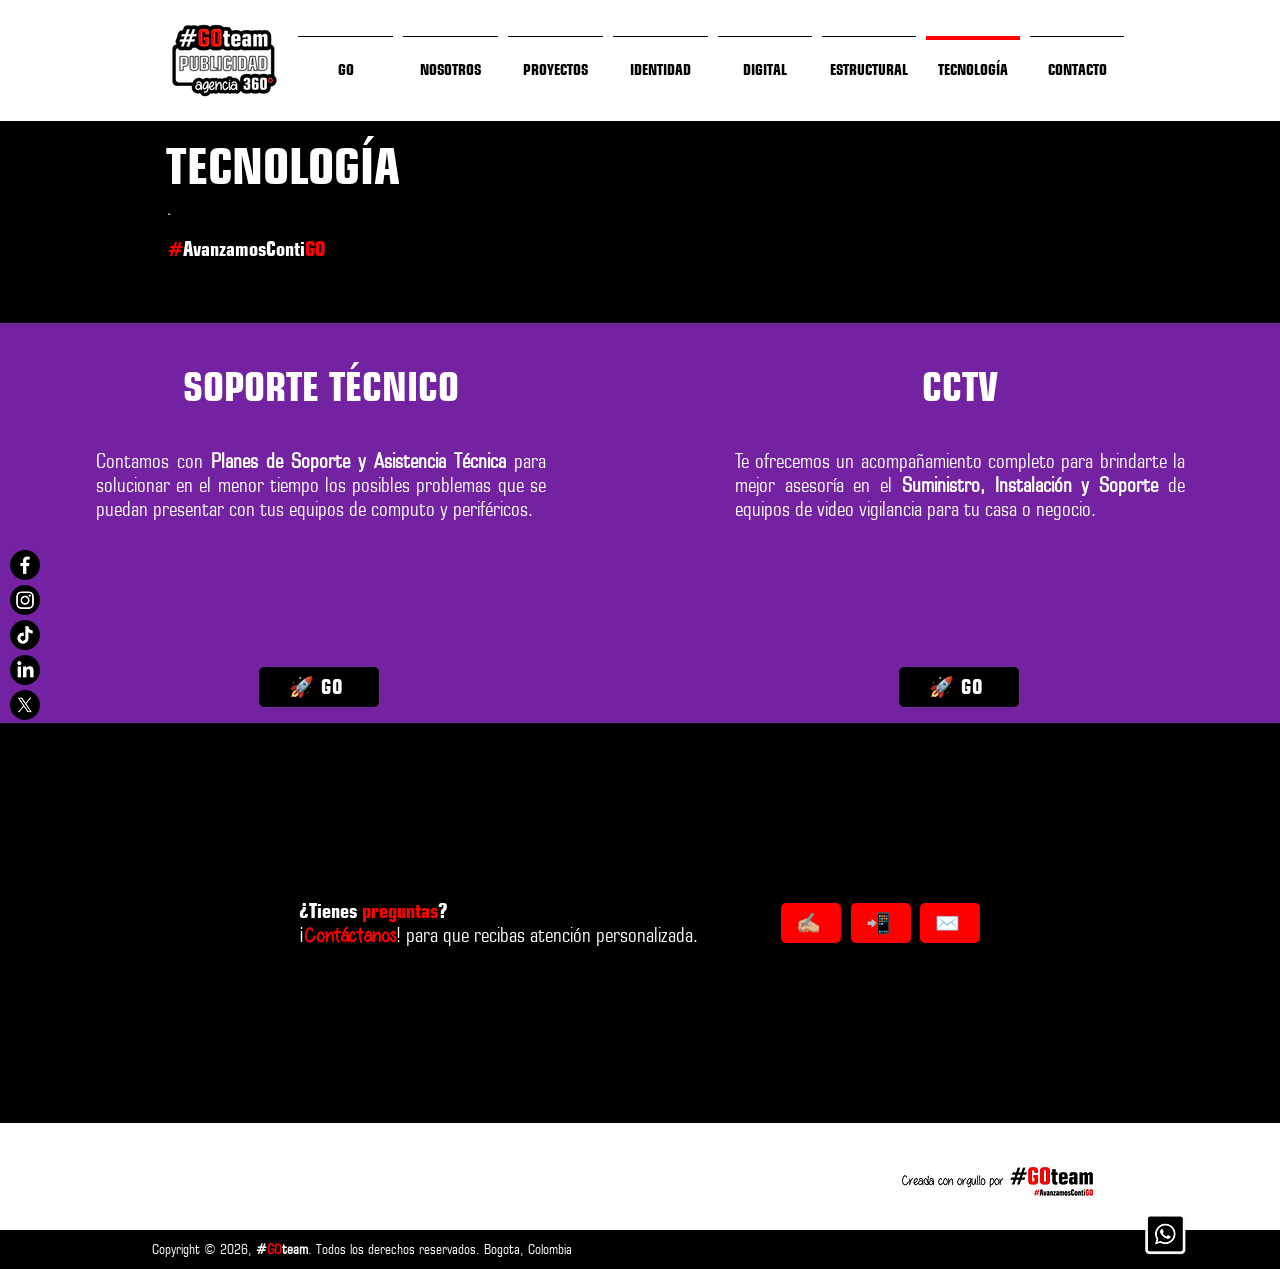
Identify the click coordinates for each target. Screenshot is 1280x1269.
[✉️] (950, 923)
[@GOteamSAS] (25, 565)
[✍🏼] (811, 923)
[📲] (881, 923)
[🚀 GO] (319, 687)
